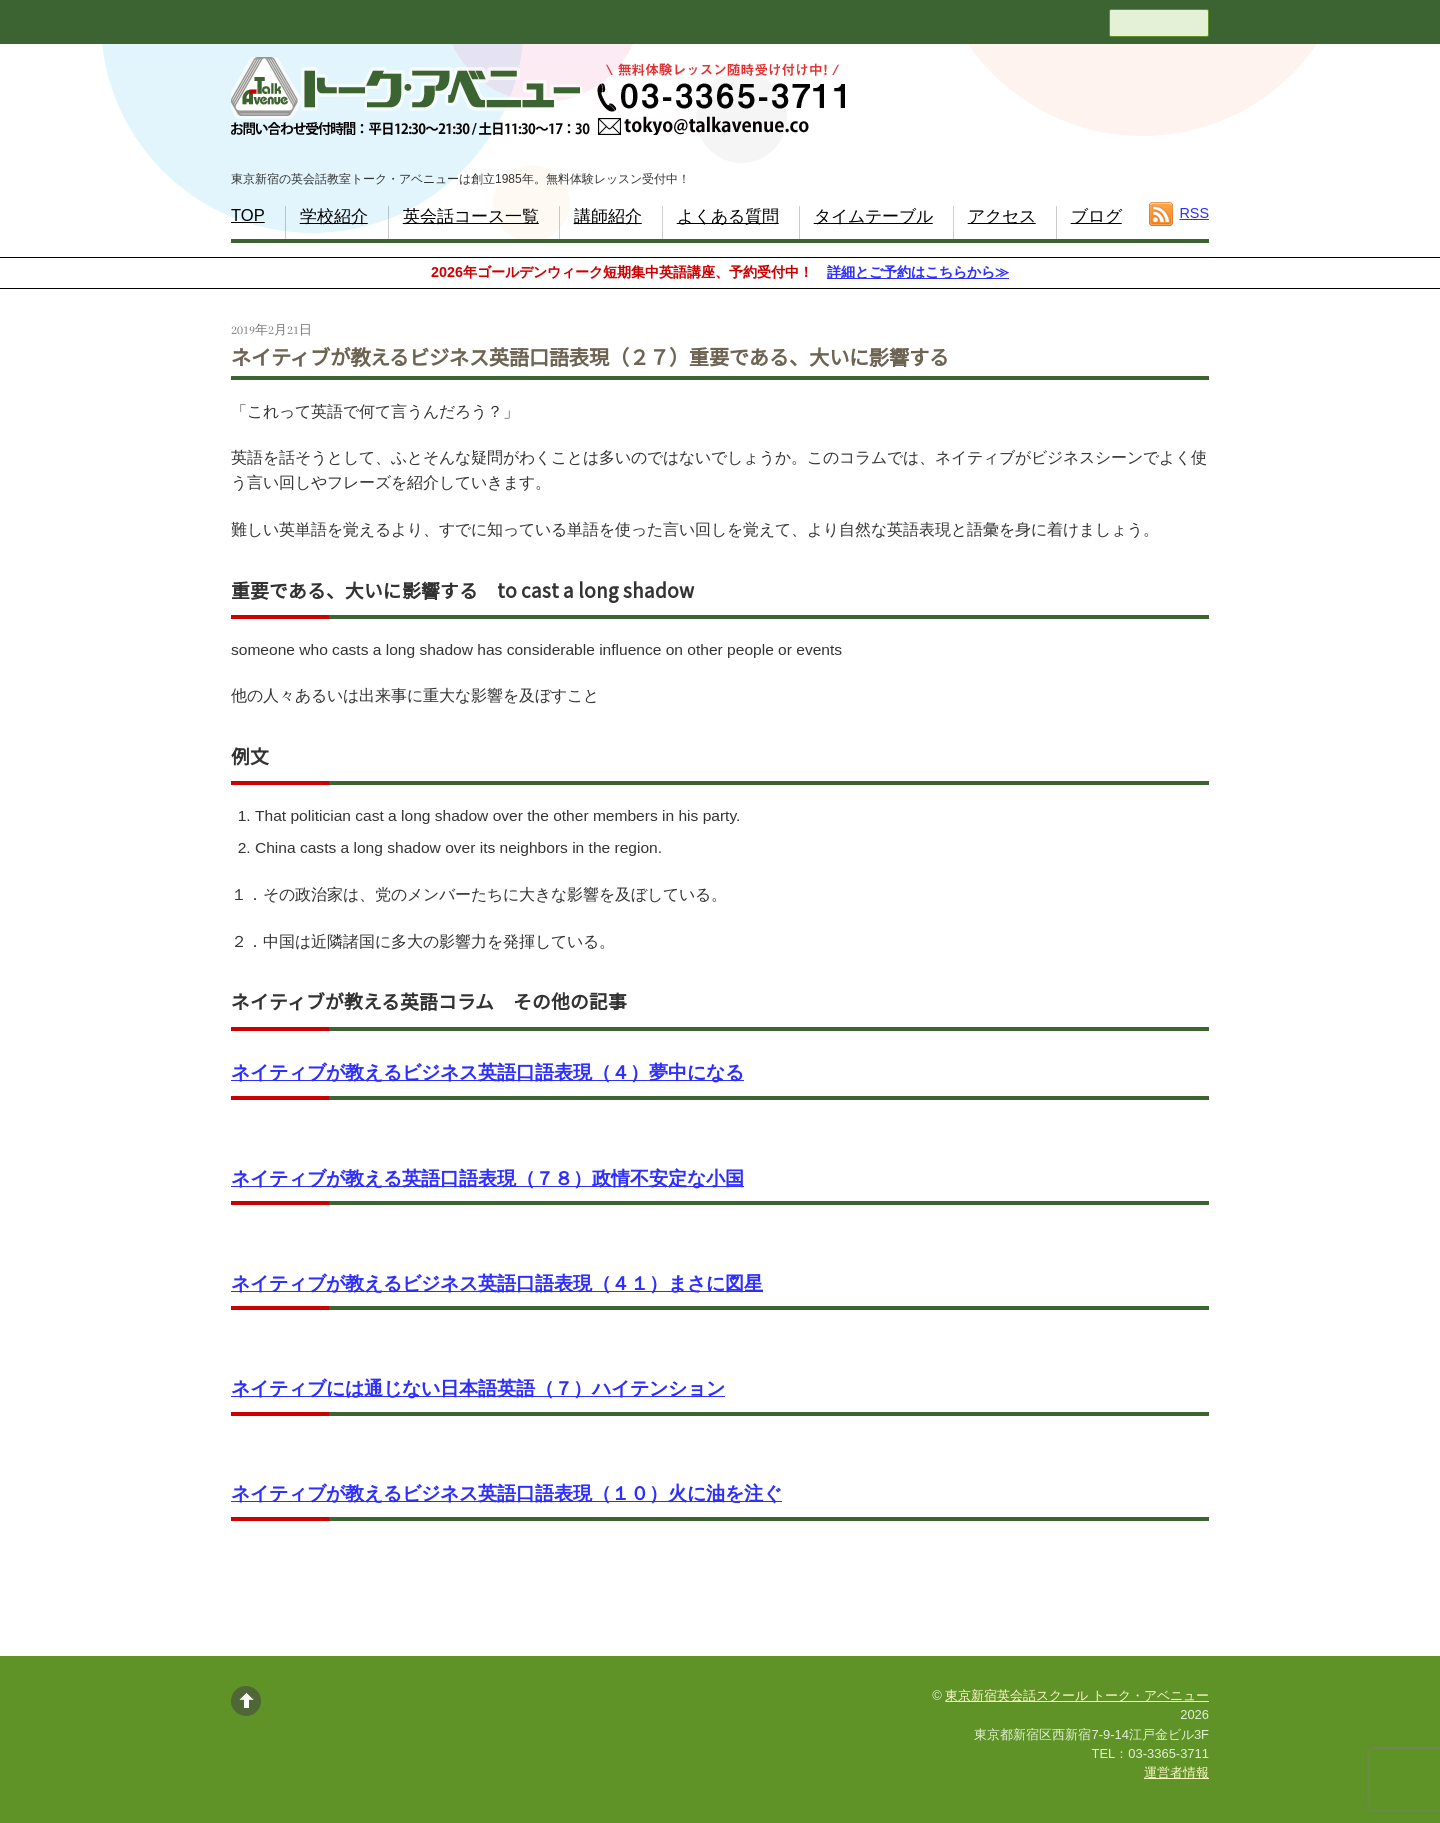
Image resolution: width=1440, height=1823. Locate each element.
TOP (248, 215)
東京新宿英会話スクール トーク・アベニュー (1077, 1695)
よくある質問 (728, 216)
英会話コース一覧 (471, 216)
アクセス (1002, 216)
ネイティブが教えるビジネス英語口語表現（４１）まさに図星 (497, 1283)
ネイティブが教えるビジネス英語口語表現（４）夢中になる (487, 1072)
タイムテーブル (873, 216)
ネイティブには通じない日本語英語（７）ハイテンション (478, 1388)
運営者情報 (1176, 1772)
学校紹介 (334, 216)
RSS (1194, 213)
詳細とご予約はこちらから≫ (918, 272)
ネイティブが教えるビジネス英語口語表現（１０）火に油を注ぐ (506, 1493)
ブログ (1096, 216)
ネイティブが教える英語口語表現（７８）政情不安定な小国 (487, 1178)
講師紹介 (608, 216)
